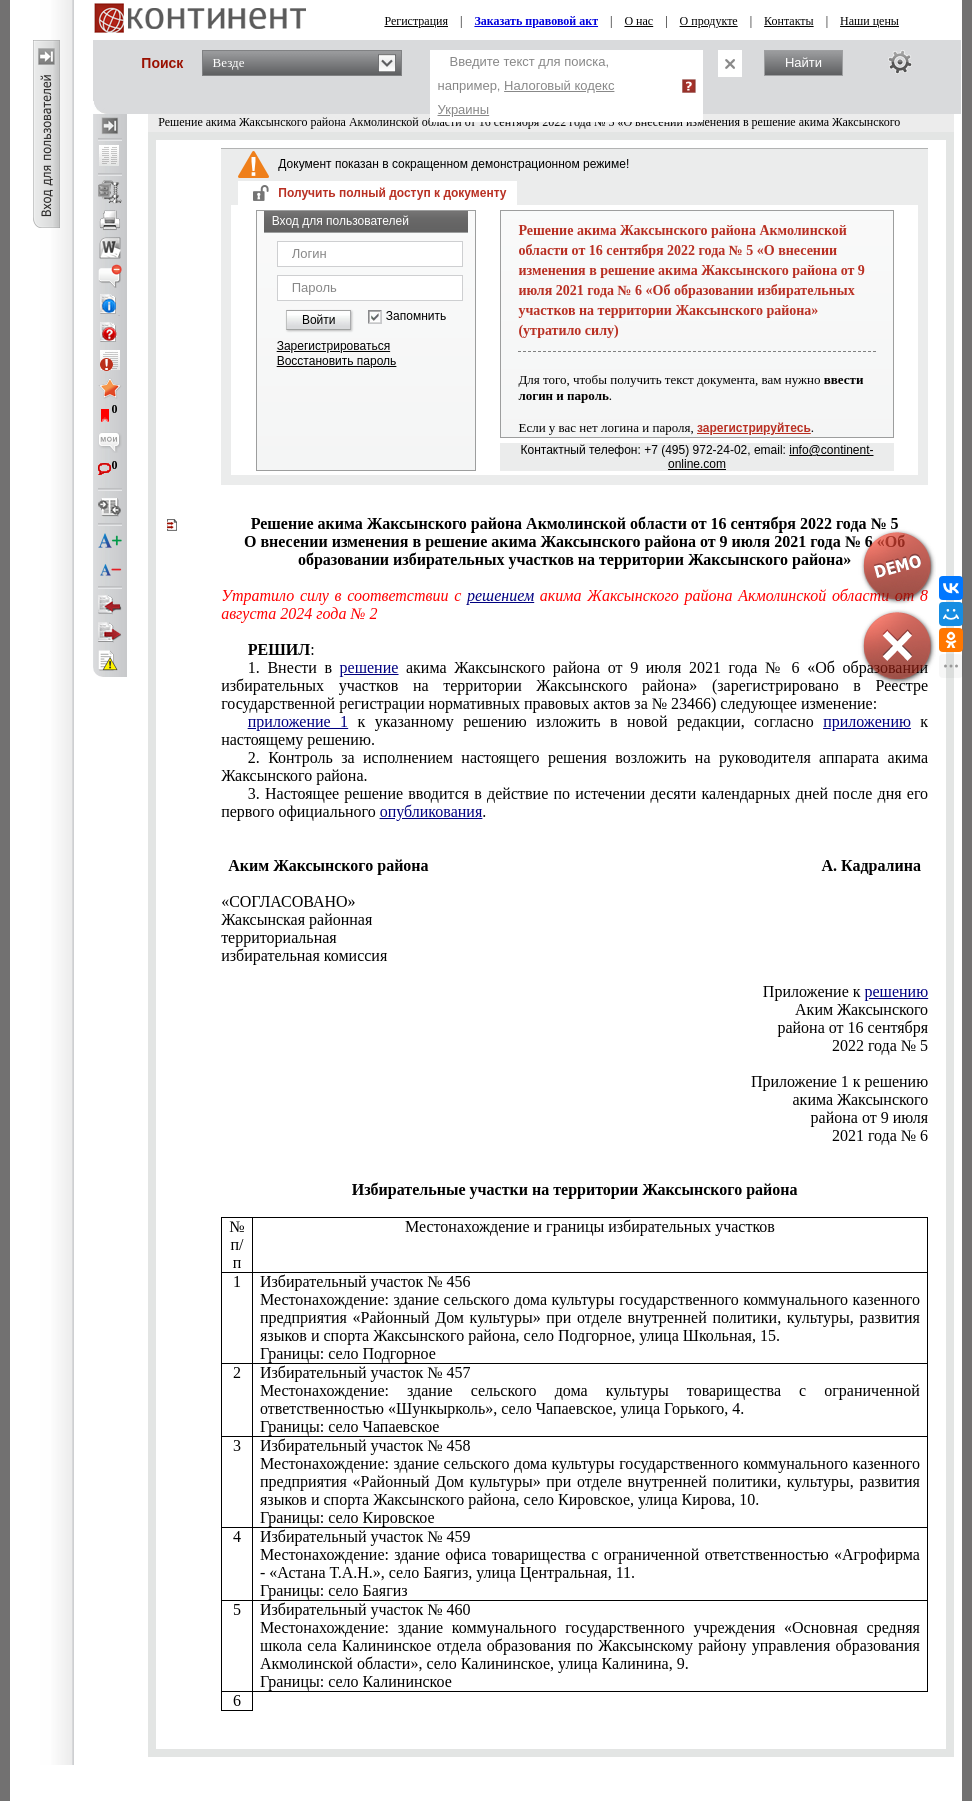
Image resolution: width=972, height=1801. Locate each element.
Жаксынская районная (296, 919)
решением (500, 595)
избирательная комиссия (304, 955)
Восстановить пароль (337, 361)
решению (897, 991)
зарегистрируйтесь (754, 428)
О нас (638, 21)
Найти (803, 62)
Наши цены (869, 21)
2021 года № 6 (880, 1135)
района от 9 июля (870, 1117)
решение (369, 667)
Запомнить (416, 316)
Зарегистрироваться (333, 346)
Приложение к (845, 991)
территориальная (279, 937)
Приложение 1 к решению (839, 1081)
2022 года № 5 (880, 1045)
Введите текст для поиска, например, (526, 85)
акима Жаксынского (861, 1099)
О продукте (709, 21)
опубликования (431, 811)
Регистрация (416, 21)
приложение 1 (298, 721)
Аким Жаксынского (861, 1009)
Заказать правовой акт (536, 21)
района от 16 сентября (852, 1027)
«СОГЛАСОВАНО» (288, 901)
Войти (319, 320)
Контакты (789, 21)
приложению (867, 721)
